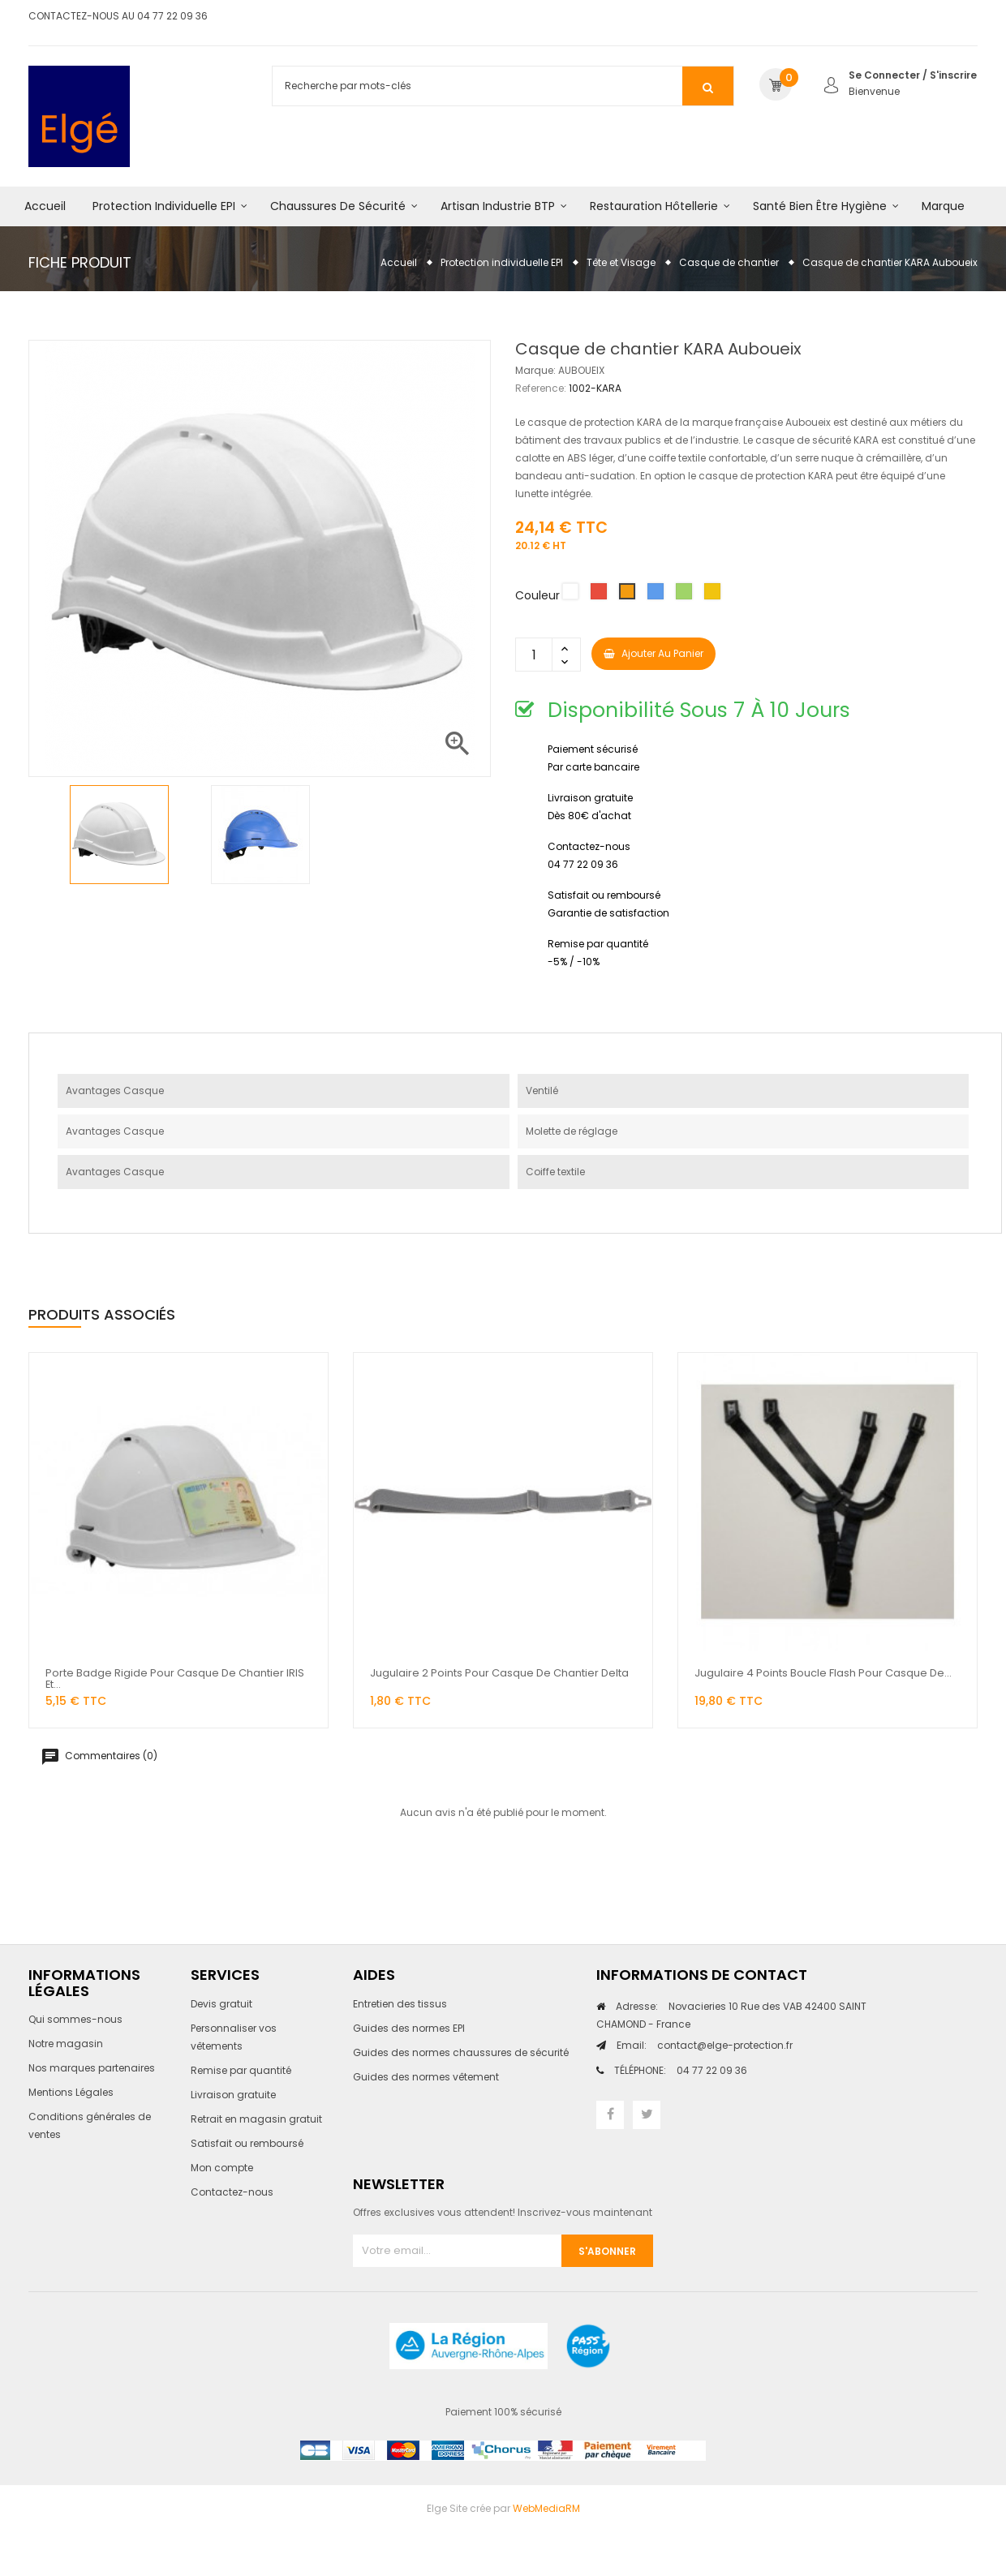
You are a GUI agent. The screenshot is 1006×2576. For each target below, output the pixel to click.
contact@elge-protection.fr (705, 2045)
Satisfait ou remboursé (247, 2143)
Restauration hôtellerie (654, 206)
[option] (119, 834)
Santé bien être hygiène (820, 206)
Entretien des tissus (400, 2004)
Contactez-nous (232, 2192)
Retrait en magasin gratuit (256, 2119)
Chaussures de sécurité (338, 206)
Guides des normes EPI (409, 2028)
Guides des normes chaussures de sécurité (461, 2052)
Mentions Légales (71, 2092)
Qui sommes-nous (75, 2019)
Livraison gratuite (233, 2095)
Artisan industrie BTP (498, 206)
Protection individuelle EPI (163, 206)
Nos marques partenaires (91, 2068)
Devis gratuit (221, 2004)
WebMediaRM (546, 2508)
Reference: (540, 388)
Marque (943, 206)
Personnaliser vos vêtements (234, 2037)
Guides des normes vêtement (426, 2077)
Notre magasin (65, 2043)
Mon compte (222, 2168)
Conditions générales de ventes (89, 2125)
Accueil (45, 206)
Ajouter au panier (653, 653)
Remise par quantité (241, 2070)
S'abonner (607, 2251)
